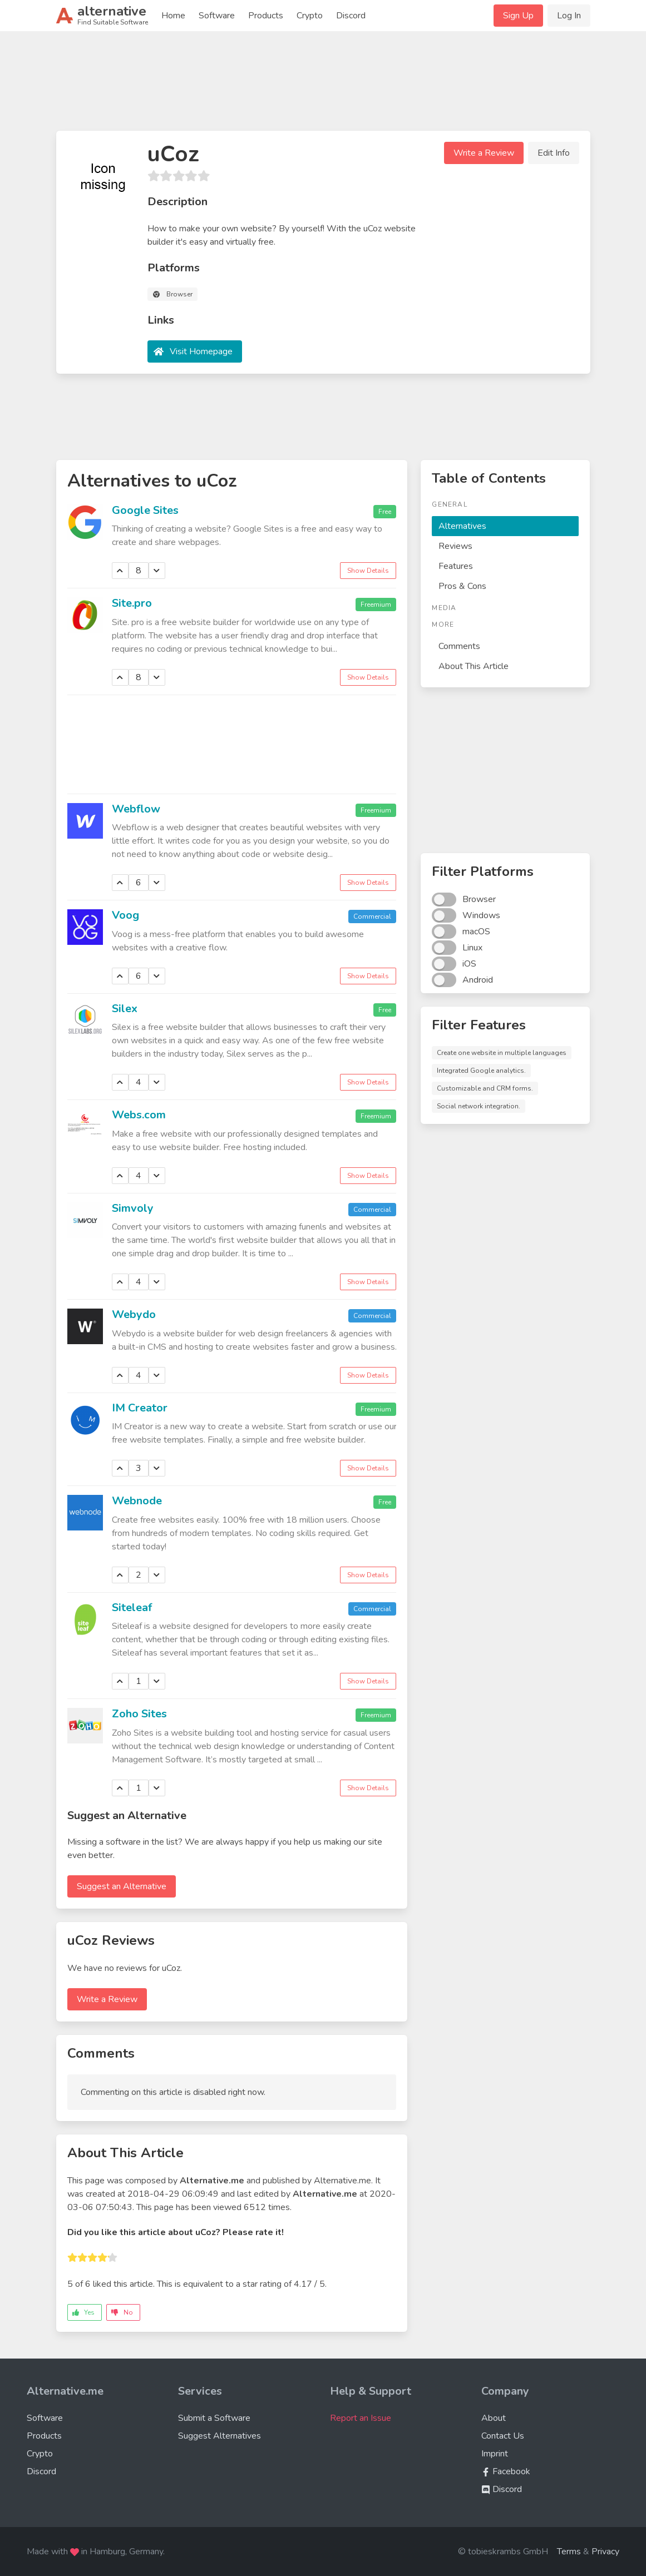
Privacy (605, 2551)
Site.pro (132, 603)
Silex (124, 1008)
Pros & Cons (462, 586)
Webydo (134, 1314)
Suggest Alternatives (219, 2436)
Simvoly (133, 1208)
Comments (459, 646)
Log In (569, 15)
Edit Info (553, 153)
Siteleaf (132, 1607)
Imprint (494, 2454)
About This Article (473, 666)
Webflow (136, 808)
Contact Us (502, 2436)
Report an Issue (360, 2418)
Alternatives (462, 526)
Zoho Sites (139, 1713)
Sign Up (518, 15)
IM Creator (139, 1407)
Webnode (137, 1500)
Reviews (455, 546)
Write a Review (483, 153)
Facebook (505, 2471)
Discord (351, 15)
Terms (569, 2551)
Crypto (310, 15)
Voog (125, 915)
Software (217, 15)
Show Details (368, 570)
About (493, 2418)
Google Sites (145, 510)
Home (173, 15)
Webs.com (139, 1114)
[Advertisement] (323, 85)
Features (455, 566)
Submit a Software (214, 2418)
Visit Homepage (201, 351)
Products (265, 15)
